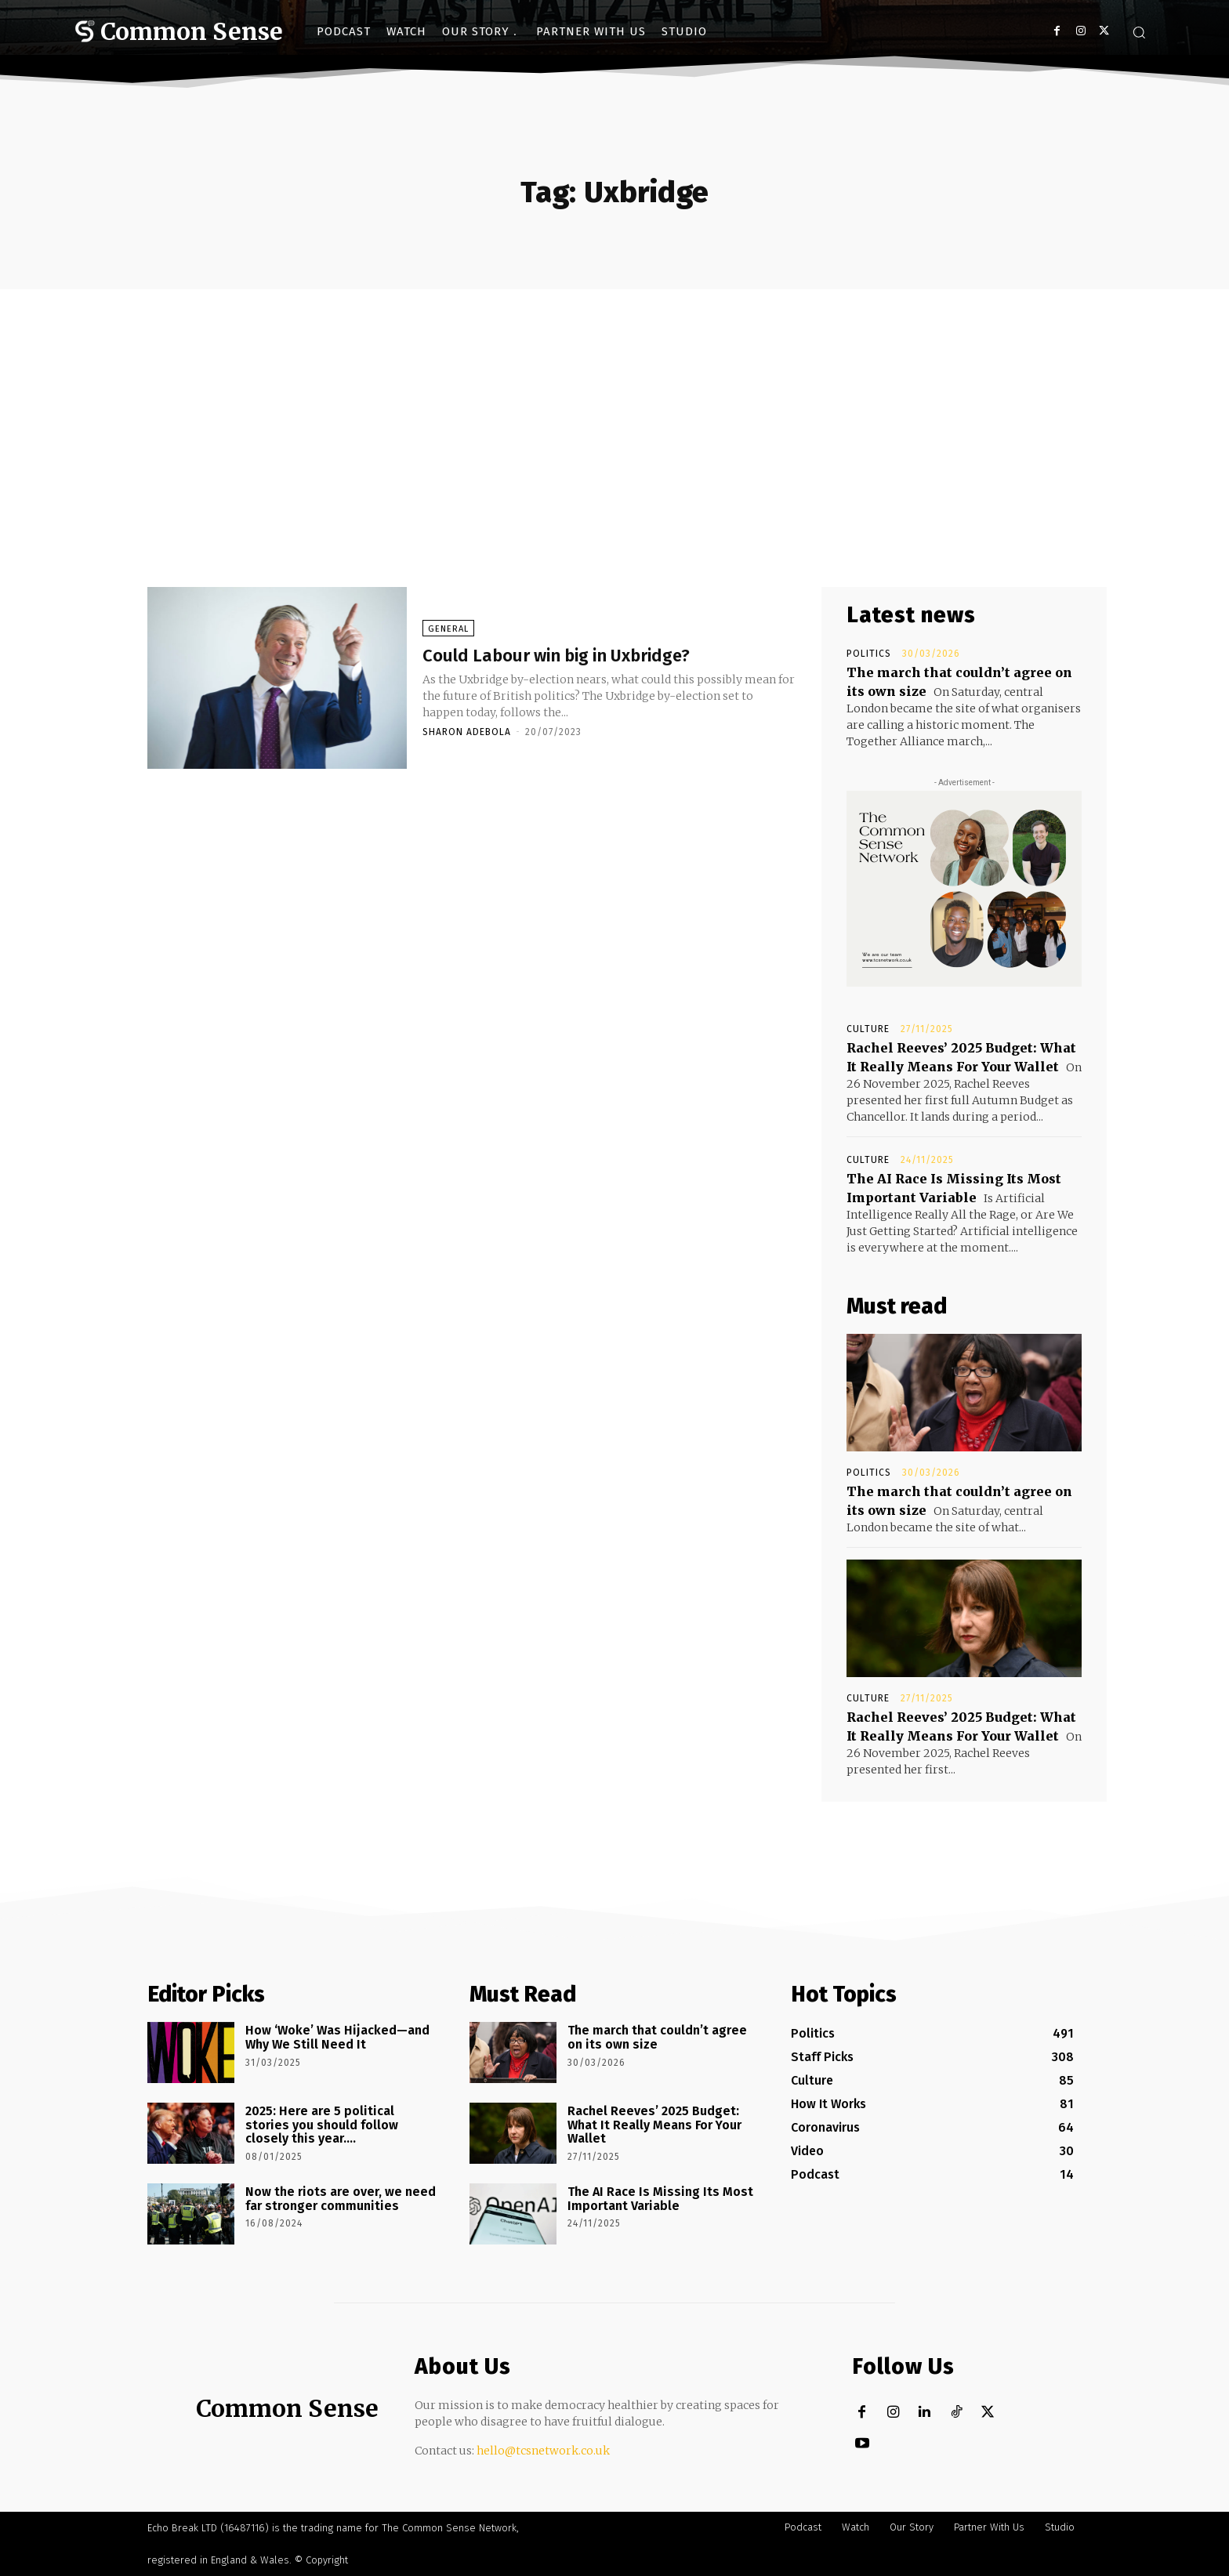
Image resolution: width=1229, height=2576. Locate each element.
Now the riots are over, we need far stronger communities (340, 2198)
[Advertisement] (614, 406)
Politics (869, 653)
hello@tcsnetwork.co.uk (543, 2451)
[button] (1139, 32)
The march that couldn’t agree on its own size (657, 2037)
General (448, 629)
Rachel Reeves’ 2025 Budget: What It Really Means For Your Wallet (654, 2124)
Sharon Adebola (466, 731)
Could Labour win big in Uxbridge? (593, 654)
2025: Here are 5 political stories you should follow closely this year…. (321, 2124)
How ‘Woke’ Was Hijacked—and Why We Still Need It (337, 2037)
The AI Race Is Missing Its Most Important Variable (660, 2198)
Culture (868, 1029)
